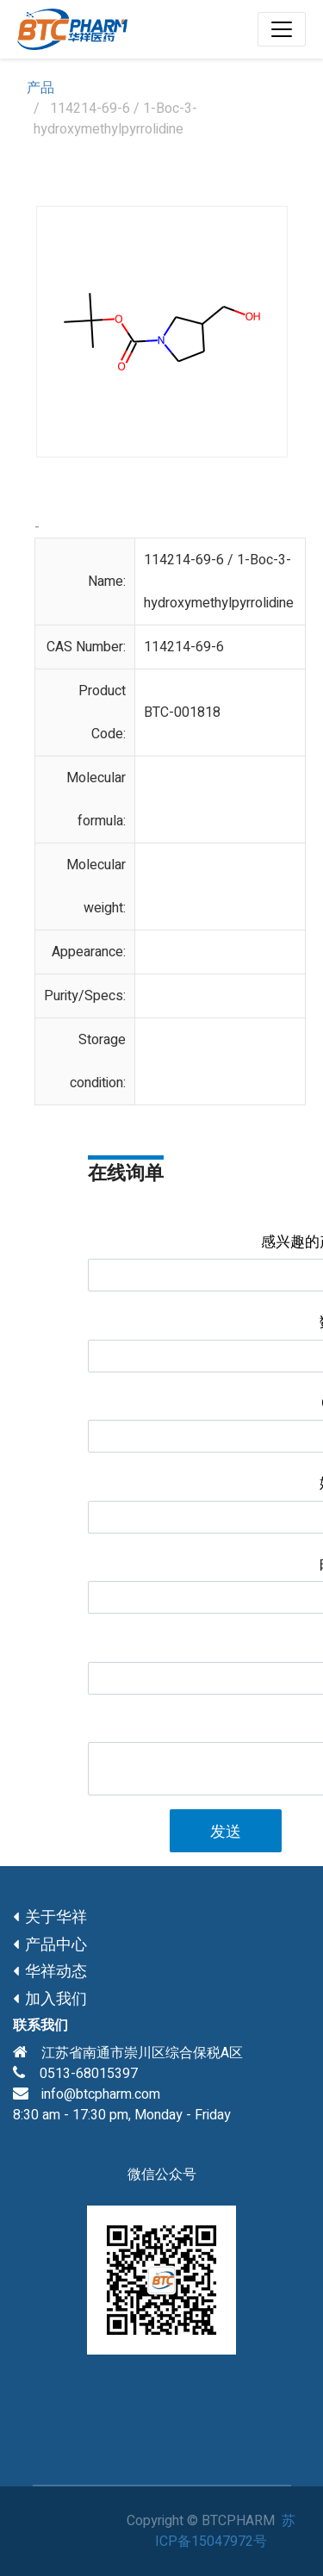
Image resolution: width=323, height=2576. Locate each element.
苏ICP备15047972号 (225, 2531)
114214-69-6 (184, 647)
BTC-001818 (182, 712)
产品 (40, 88)
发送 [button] (225, 1832)
